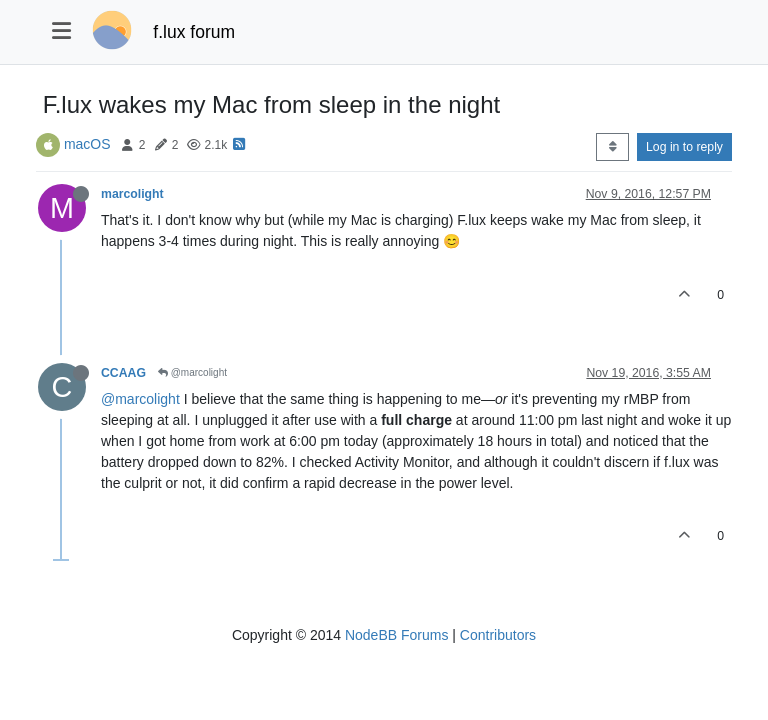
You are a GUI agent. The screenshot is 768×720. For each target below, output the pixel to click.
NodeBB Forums (396, 635)
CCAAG (123, 373)
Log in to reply (684, 147)
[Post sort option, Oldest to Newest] (612, 147)
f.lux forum (194, 32)
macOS (87, 144)
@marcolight (192, 372)
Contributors (498, 635)
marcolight (132, 194)
